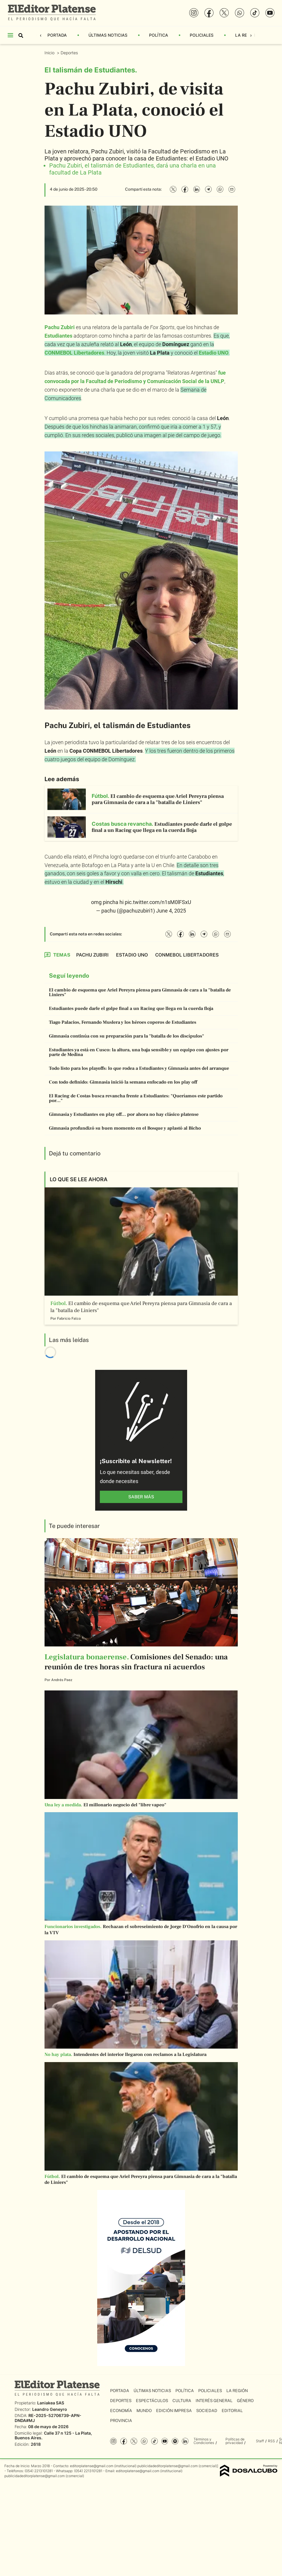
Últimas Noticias (107, 35)
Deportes (70, 52)
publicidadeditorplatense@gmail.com (167, 2466)
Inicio (50, 52)
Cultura (181, 2400)
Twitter (134, 2441)
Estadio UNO (213, 353)
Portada (57, 35)
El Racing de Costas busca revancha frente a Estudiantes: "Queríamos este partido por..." (136, 1098)
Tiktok (154, 2441)
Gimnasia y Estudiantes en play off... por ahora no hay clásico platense (124, 1114)
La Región (246, 35)
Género (245, 2400)
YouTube (164, 2441)
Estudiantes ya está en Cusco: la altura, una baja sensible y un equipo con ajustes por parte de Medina (138, 1052)
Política (158, 35)
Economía (121, 2410)
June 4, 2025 (171, 911)
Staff (260, 2441)
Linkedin (185, 2441)
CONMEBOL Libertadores (74, 353)
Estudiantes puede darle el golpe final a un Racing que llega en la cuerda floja (131, 1008)
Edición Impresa (174, 2410)
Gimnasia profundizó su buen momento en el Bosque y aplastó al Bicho (125, 1128)
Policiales (201, 35)
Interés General (214, 2400)
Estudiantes (58, 336)
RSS (271, 2441)
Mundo (144, 2410)
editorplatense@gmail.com (91, 2466)
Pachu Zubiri (60, 327)
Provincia (121, 2420)
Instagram (113, 2441)
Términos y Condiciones (204, 2441)
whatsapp (144, 2441)
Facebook (123, 2441)
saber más (141, 1496)
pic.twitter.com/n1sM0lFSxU (158, 902)
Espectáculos (152, 2400)
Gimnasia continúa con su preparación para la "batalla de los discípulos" (126, 1036)
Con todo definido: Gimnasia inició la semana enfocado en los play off (123, 1082)
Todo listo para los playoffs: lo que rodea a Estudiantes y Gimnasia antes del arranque (139, 1068)
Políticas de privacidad (235, 2441)
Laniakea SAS (50, 2402)
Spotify (175, 2441)
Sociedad (206, 2410)
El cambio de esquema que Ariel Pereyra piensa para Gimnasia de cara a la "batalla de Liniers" (140, 992)
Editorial (232, 2410)
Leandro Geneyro (49, 2409)
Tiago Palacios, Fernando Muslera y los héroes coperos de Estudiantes (122, 1022)
